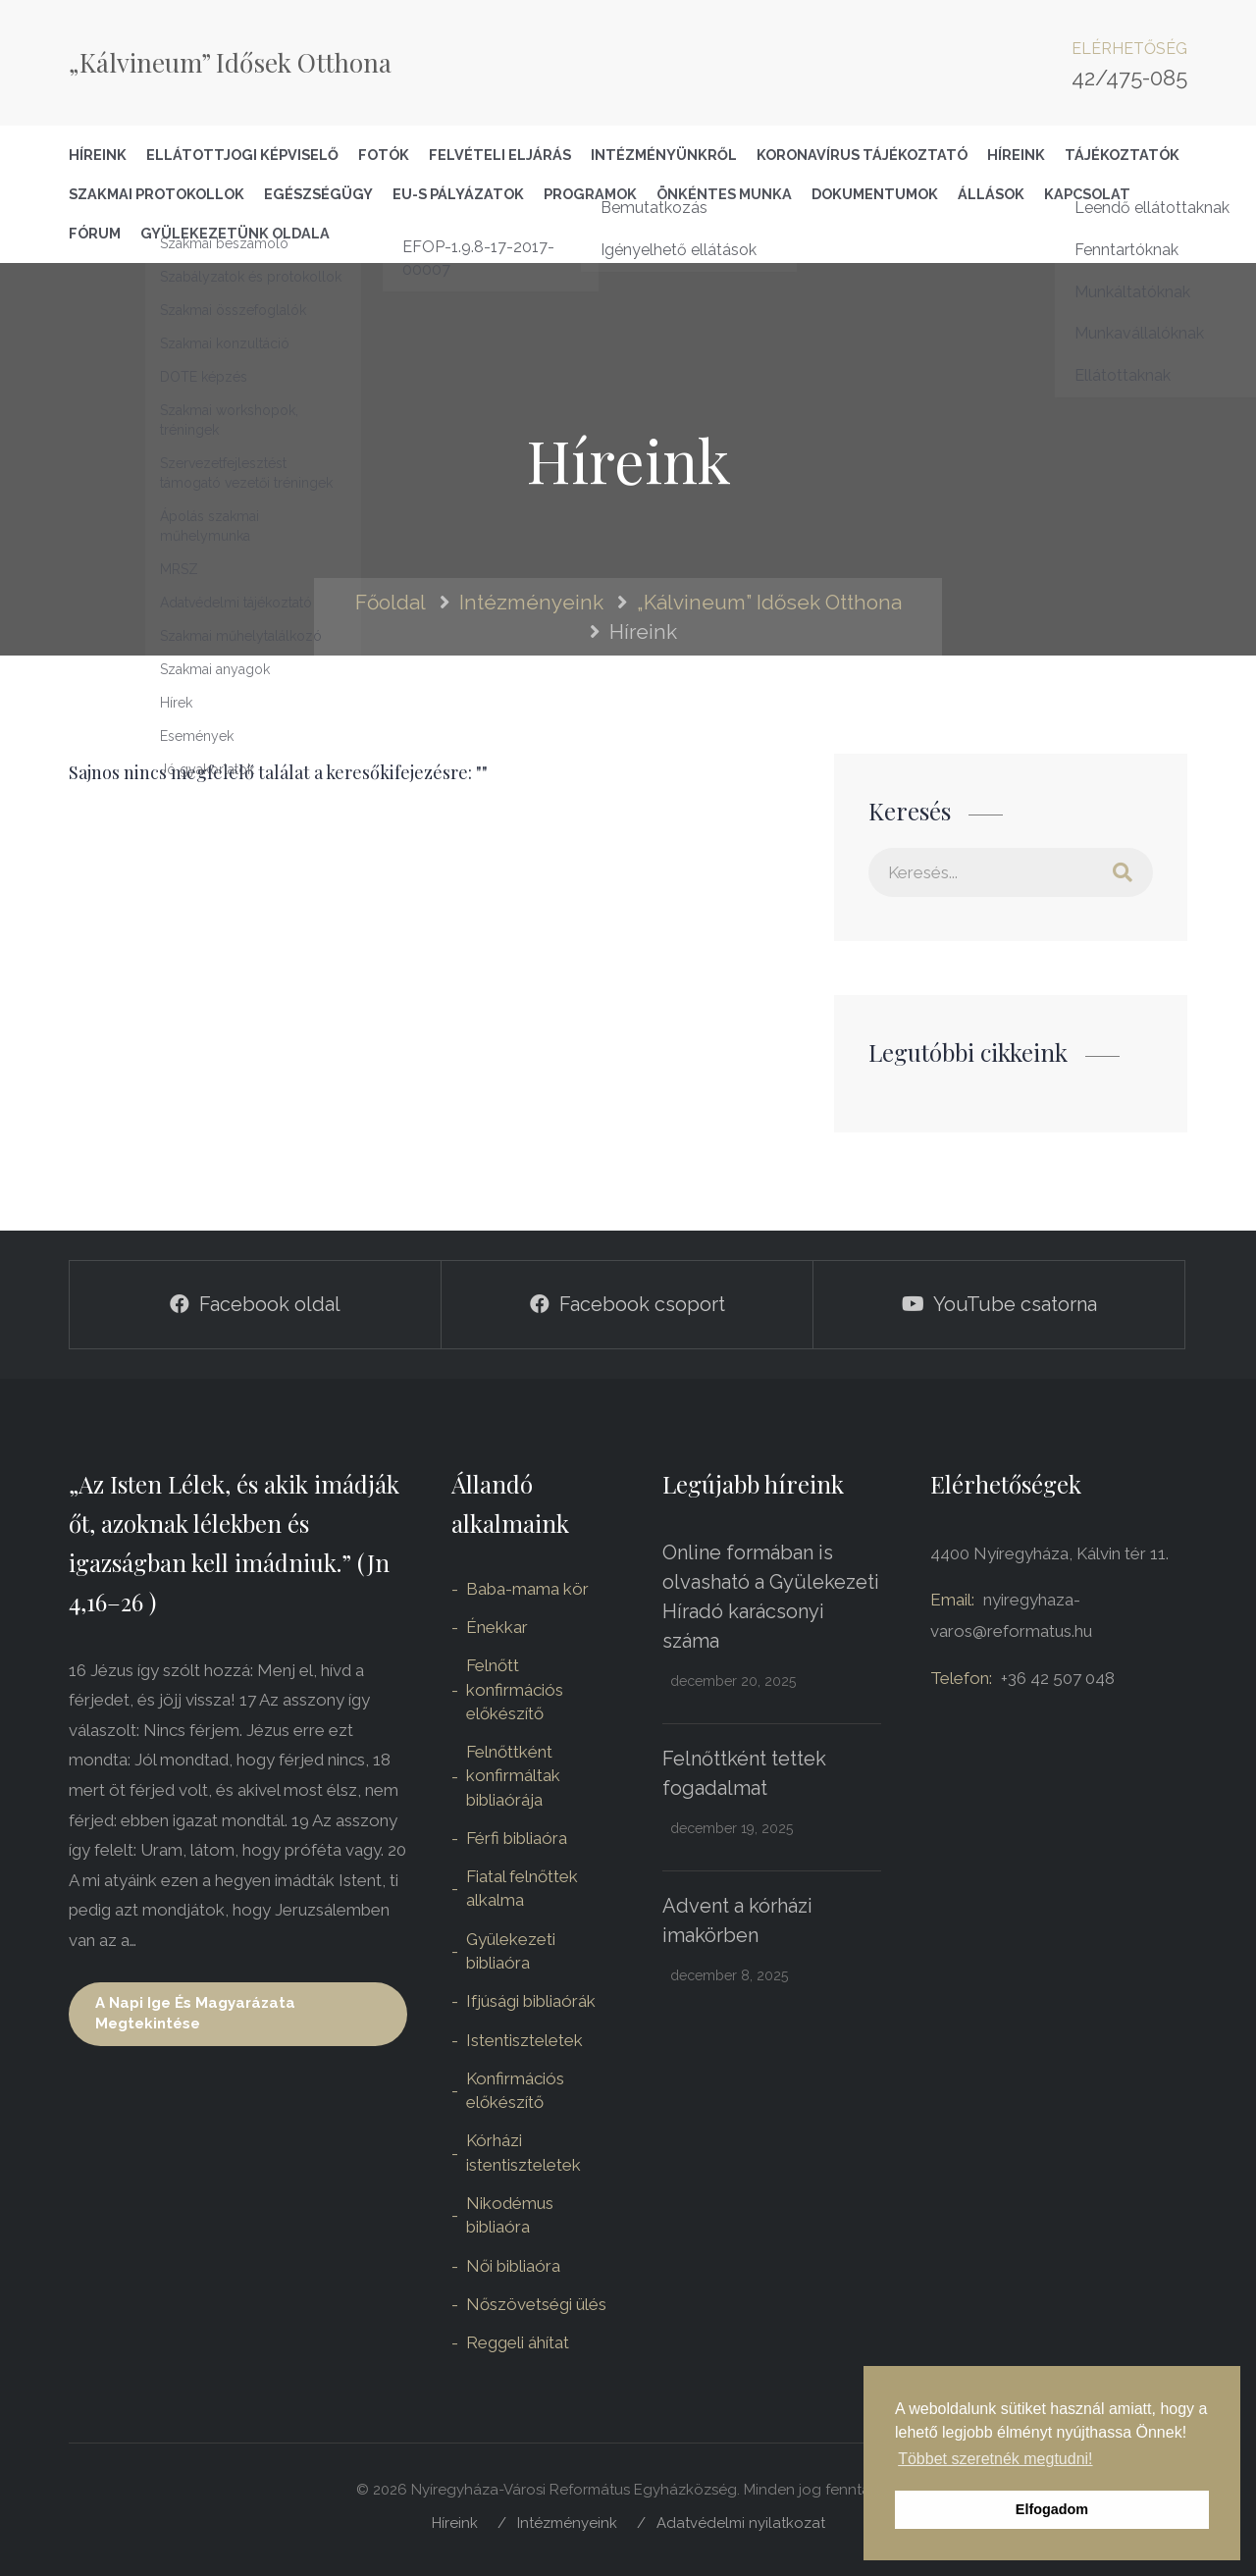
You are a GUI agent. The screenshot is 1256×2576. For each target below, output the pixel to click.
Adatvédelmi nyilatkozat (740, 2523)
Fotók (383, 154)
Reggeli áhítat (517, 2342)
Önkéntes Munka (724, 193)
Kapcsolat (1087, 193)
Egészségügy (318, 193)
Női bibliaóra (513, 2266)
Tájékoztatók (1122, 154)
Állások (991, 193)
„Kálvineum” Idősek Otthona (230, 62)
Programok (590, 193)
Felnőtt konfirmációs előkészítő (514, 1689)
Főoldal (390, 602)
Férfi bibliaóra (516, 1838)
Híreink (98, 154)
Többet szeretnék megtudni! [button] (995, 2458)
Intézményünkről (664, 154)
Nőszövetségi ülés (536, 2304)
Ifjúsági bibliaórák (531, 2001)
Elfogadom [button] (1052, 2509)
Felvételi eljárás (500, 154)
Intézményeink (531, 602)
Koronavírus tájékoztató (862, 154)
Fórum (95, 233)
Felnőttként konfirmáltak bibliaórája (513, 1776)
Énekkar (497, 1627)
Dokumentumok (874, 193)
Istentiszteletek (524, 2040)
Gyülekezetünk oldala (235, 233)
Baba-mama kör (527, 1589)
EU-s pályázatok (458, 193)
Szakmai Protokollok (156, 193)
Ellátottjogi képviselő (242, 154)
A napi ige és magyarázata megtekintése (195, 2013)
